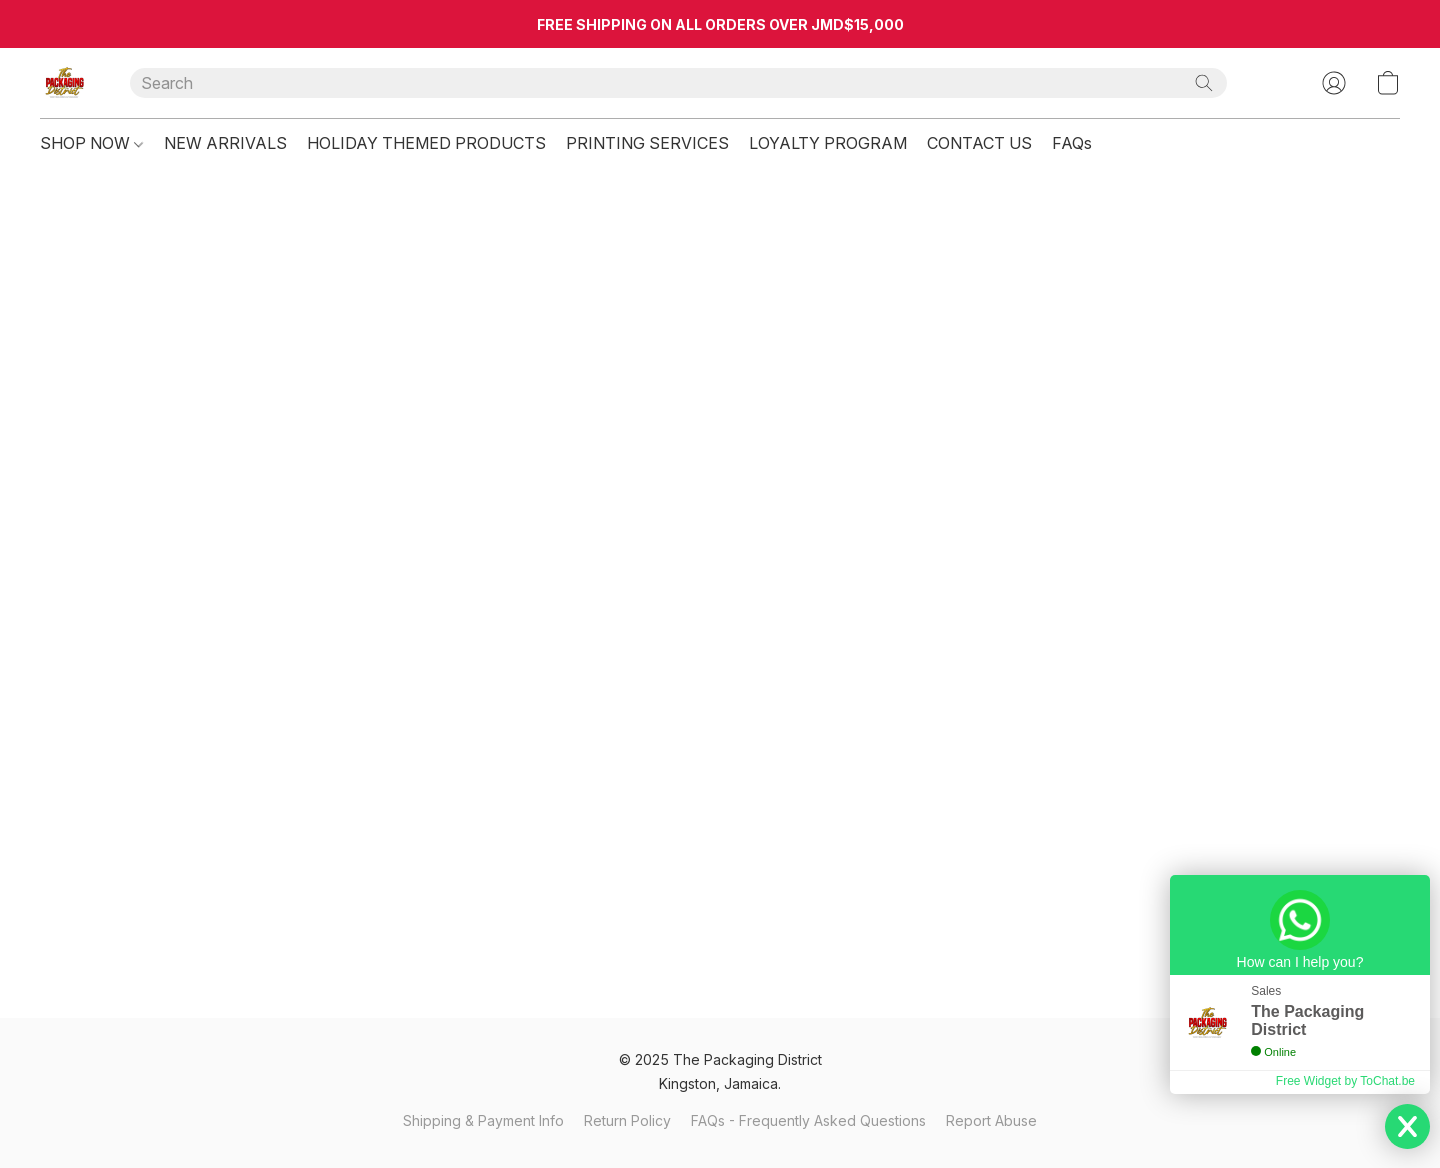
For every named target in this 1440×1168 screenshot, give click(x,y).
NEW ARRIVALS (225, 143)
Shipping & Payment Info (483, 1120)
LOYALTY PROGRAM (828, 143)
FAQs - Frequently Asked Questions (808, 1120)
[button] (65, 83)
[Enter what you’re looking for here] (678, 83)
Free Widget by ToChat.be (1345, 1081)
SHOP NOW (91, 143)
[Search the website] (1204, 83)
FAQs (1072, 143)
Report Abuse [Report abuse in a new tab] (991, 1120)
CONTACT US (979, 143)
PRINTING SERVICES (647, 143)
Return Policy (627, 1120)
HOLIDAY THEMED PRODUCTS (426, 143)
